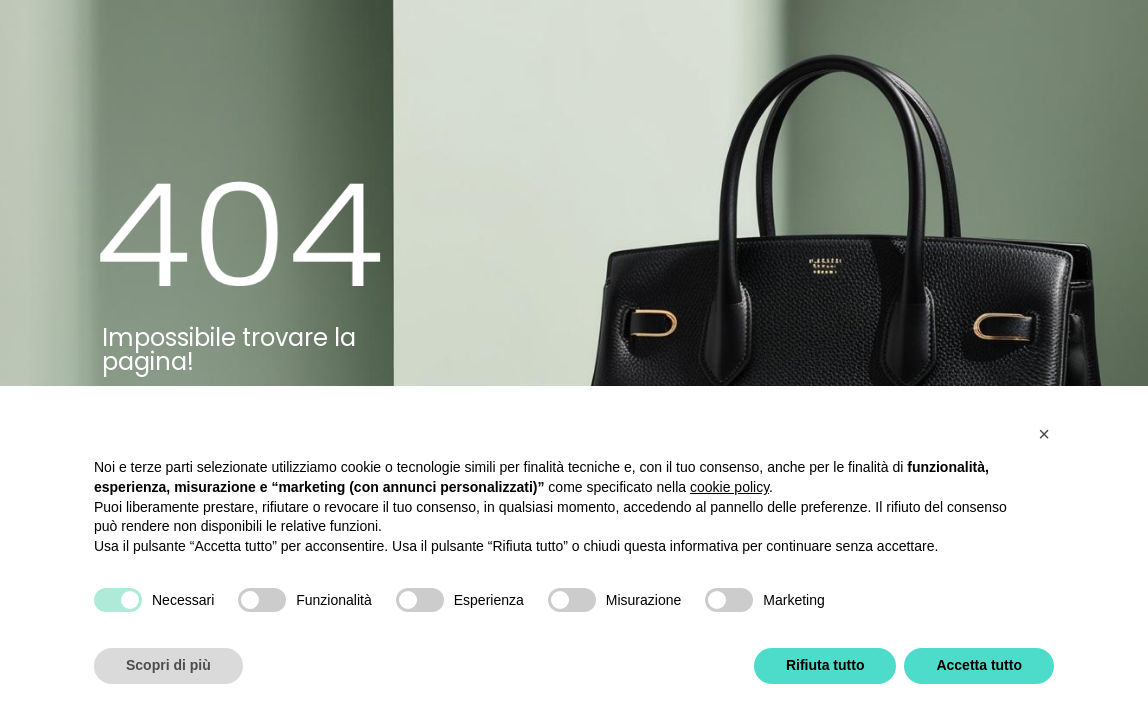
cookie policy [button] (729, 487)
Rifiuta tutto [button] (825, 665)
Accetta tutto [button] (979, 665)
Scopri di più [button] (168, 665)
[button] (1044, 434)
